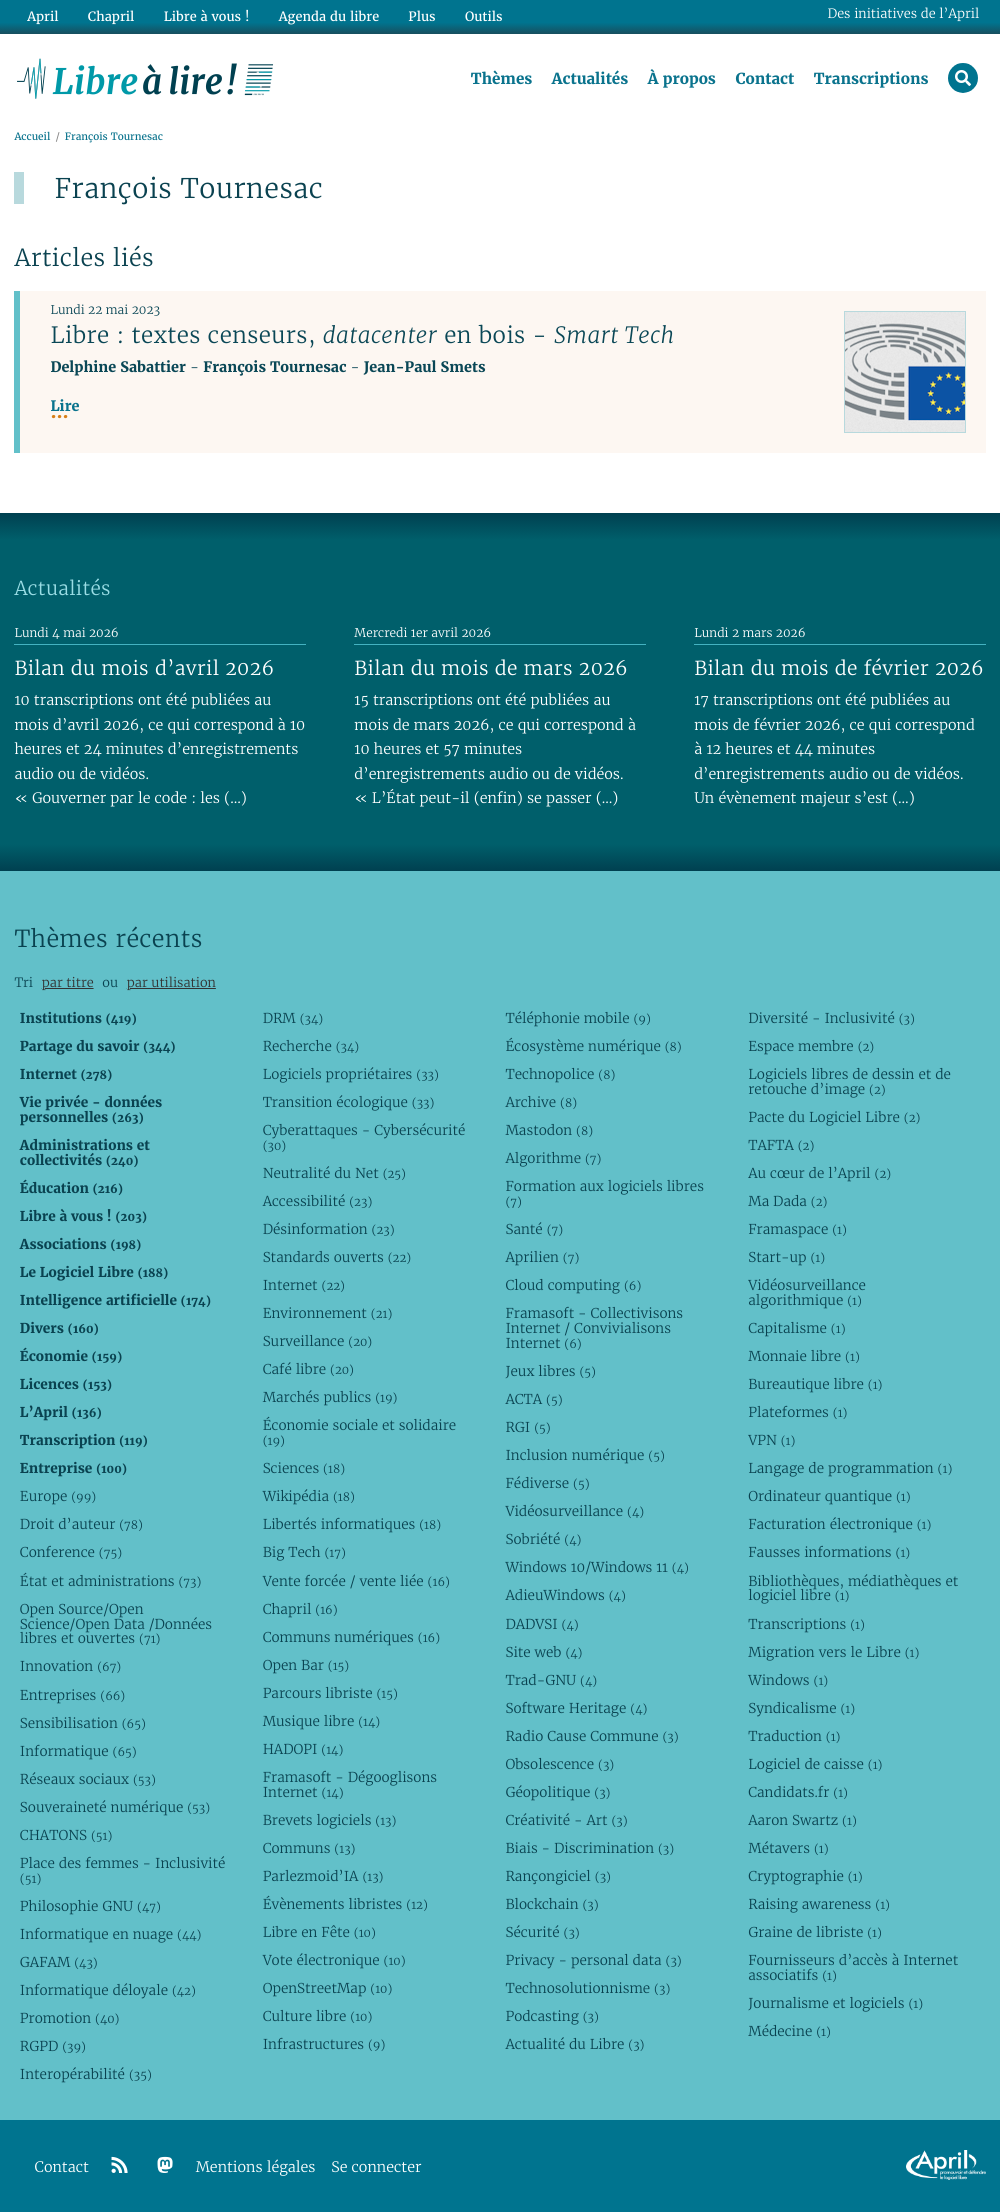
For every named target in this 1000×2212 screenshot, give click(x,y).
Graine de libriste (815, 1932)
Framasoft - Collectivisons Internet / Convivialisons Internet (594, 1328)
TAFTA (781, 1145)
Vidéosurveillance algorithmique (807, 1292)
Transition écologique (349, 1102)
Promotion (70, 2018)
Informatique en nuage (111, 1934)
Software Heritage (576, 1708)
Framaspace (797, 1229)
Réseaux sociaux (88, 1779)
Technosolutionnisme (587, 1988)
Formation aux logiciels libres (604, 1193)
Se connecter (376, 2167)
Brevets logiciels (330, 1820)
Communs (309, 1848)
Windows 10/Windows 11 (596, 1567)
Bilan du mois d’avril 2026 (144, 668)
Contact (764, 79)
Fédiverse (547, 1483)
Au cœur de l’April (819, 1173)
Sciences (304, 1468)
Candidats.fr (798, 1792)
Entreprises (72, 1695)
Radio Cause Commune (591, 1736)
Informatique (78, 1751)
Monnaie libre (804, 1356)
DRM (293, 1018)
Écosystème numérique (593, 1046)
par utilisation (171, 982)
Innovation (70, 1666)
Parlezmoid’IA (323, 1876)
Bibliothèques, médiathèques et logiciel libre (853, 1588)
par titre (68, 982)
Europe (58, 1496)
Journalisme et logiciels (835, 2003)
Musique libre (322, 1721)
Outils (484, 16)
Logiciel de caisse (815, 1764)
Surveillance (318, 1341)
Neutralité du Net (334, 1173)
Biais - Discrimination (589, 1848)
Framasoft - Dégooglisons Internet (350, 1784)
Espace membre (811, 1046)
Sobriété (543, 1539)
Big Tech (304, 1552)
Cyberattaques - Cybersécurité (364, 1137)
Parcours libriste (330, 1693)
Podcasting (551, 2016)
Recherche (311, 1046)
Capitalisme (796, 1328)
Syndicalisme (801, 1708)
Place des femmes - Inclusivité (123, 1870)
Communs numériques (351, 1637)
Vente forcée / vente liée (356, 1581)
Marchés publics (330, 1397)
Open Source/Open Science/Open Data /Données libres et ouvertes (116, 1624)
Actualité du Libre (574, 2044)
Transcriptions (871, 79)
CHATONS (66, 1835)
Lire (64, 406)
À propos (682, 79)
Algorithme (553, 1158)
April (42, 16)
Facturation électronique (839, 1524)
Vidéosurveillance (574, 1511)
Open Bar (306, 1665)
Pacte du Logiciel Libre (834, 1117)
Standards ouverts (337, 1257)
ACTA (533, 1399)
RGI (527, 1427)
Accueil (32, 136)
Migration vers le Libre (833, 1652)
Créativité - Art (566, 1820)
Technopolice (560, 1074)
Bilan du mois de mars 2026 (491, 668)
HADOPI (303, 1749)
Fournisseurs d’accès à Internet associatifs (853, 1967)
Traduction (794, 1736)
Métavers (788, 1848)
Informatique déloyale (108, 1990)
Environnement (328, 1313)
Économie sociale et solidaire (360, 1432)
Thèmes (502, 79)
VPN (771, 1440)
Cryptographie (805, 1876)
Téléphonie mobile (577, 1018)
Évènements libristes (345, 1904)
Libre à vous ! (207, 16)
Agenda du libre (329, 16)
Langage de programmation (850, 1468)
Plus (421, 16)
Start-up (786, 1257)
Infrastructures (324, 2044)
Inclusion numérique (584, 1455)
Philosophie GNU (90, 1906)
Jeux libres (550, 1371)
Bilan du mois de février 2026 (839, 668)
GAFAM (59, 1962)
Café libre (308, 1369)
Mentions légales (256, 2167)
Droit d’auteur (81, 1524)
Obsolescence (559, 1764)
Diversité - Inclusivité (831, 1018)
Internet (304, 1285)
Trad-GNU (551, 1680)
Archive (541, 1102)
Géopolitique (557, 1792)
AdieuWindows (565, 1595)
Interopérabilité (86, 2074)
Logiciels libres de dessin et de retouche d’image (849, 1081)
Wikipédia (309, 1496)
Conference (71, 1552)
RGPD (53, 2046)
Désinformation (329, 1229)
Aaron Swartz (802, 1820)
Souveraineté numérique (115, 1807)
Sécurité (542, 1932)
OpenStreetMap (328, 1988)
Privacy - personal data (593, 1960)
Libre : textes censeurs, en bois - (362, 335)
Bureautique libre (815, 1384)
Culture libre (318, 2016)
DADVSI (541, 1624)
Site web (543, 1652)
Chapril (300, 1609)
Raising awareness (819, 1904)
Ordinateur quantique (829, 1496)
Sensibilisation (83, 1723)
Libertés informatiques (352, 1524)
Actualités (590, 79)
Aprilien (542, 1257)
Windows (788, 1680)
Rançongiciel (558, 1876)
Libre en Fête (319, 1932)
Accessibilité (318, 1201)
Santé (534, 1229)
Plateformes (797, 1412)
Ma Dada (787, 1201)
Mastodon (549, 1130)
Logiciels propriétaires (351, 1074)
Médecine (789, 2031)
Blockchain (551, 1904)
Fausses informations (829, 1552)
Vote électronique (334, 1960)
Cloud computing (573, 1285)
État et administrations (111, 1581)
